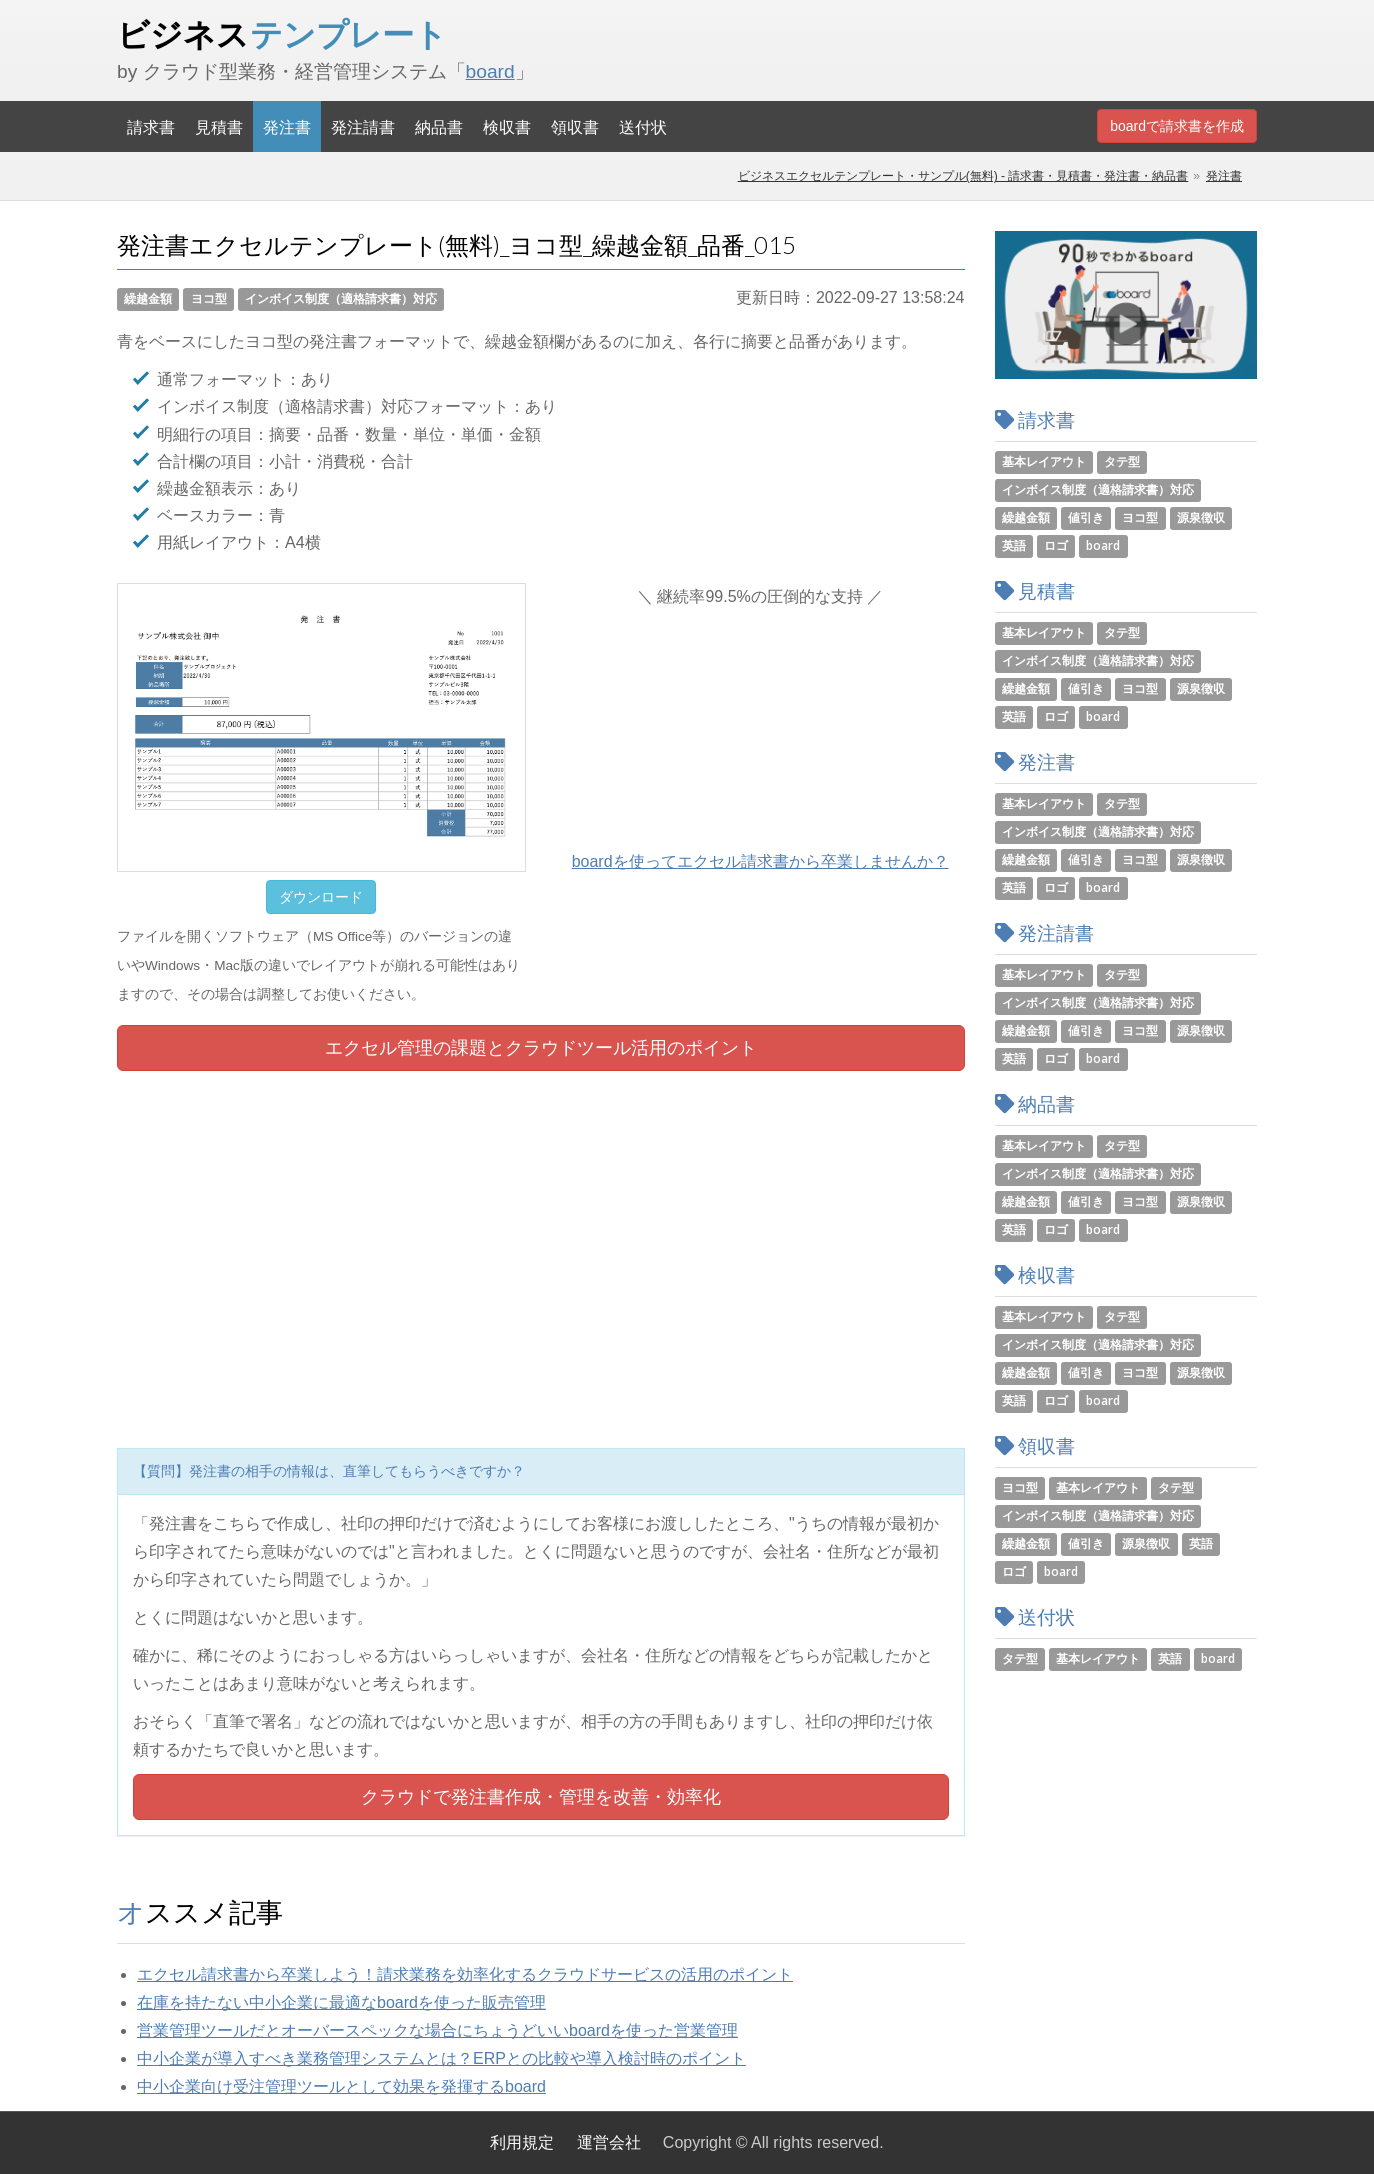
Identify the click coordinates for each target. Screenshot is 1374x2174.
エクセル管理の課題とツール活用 (541, 1048)
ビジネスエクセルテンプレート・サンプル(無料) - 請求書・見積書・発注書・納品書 (963, 176)
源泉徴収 (1201, 517)
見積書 (219, 126)
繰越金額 (148, 298)
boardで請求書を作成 (1177, 126)
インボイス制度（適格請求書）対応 (341, 298)
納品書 (439, 126)
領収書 (575, 126)
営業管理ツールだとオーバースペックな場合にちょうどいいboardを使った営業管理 (437, 2030)
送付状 (643, 126)
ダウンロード (321, 897)
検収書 (507, 126)
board (490, 71)
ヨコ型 (209, 298)
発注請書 (363, 126)
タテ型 (1122, 461)
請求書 (151, 126)
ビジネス (282, 34)
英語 (1014, 545)
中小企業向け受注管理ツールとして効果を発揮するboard (341, 2086)
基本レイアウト (1044, 461)
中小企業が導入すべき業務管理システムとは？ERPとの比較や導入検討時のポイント (441, 2058)
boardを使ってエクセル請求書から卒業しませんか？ (760, 861)
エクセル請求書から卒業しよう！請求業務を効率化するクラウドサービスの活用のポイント (465, 1974)
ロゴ (1056, 545)
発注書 (287, 126)
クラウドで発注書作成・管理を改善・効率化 (541, 1797)
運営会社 (609, 2142)
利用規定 (522, 2142)
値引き (1086, 517)
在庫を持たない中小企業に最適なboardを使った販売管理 (341, 2002)
